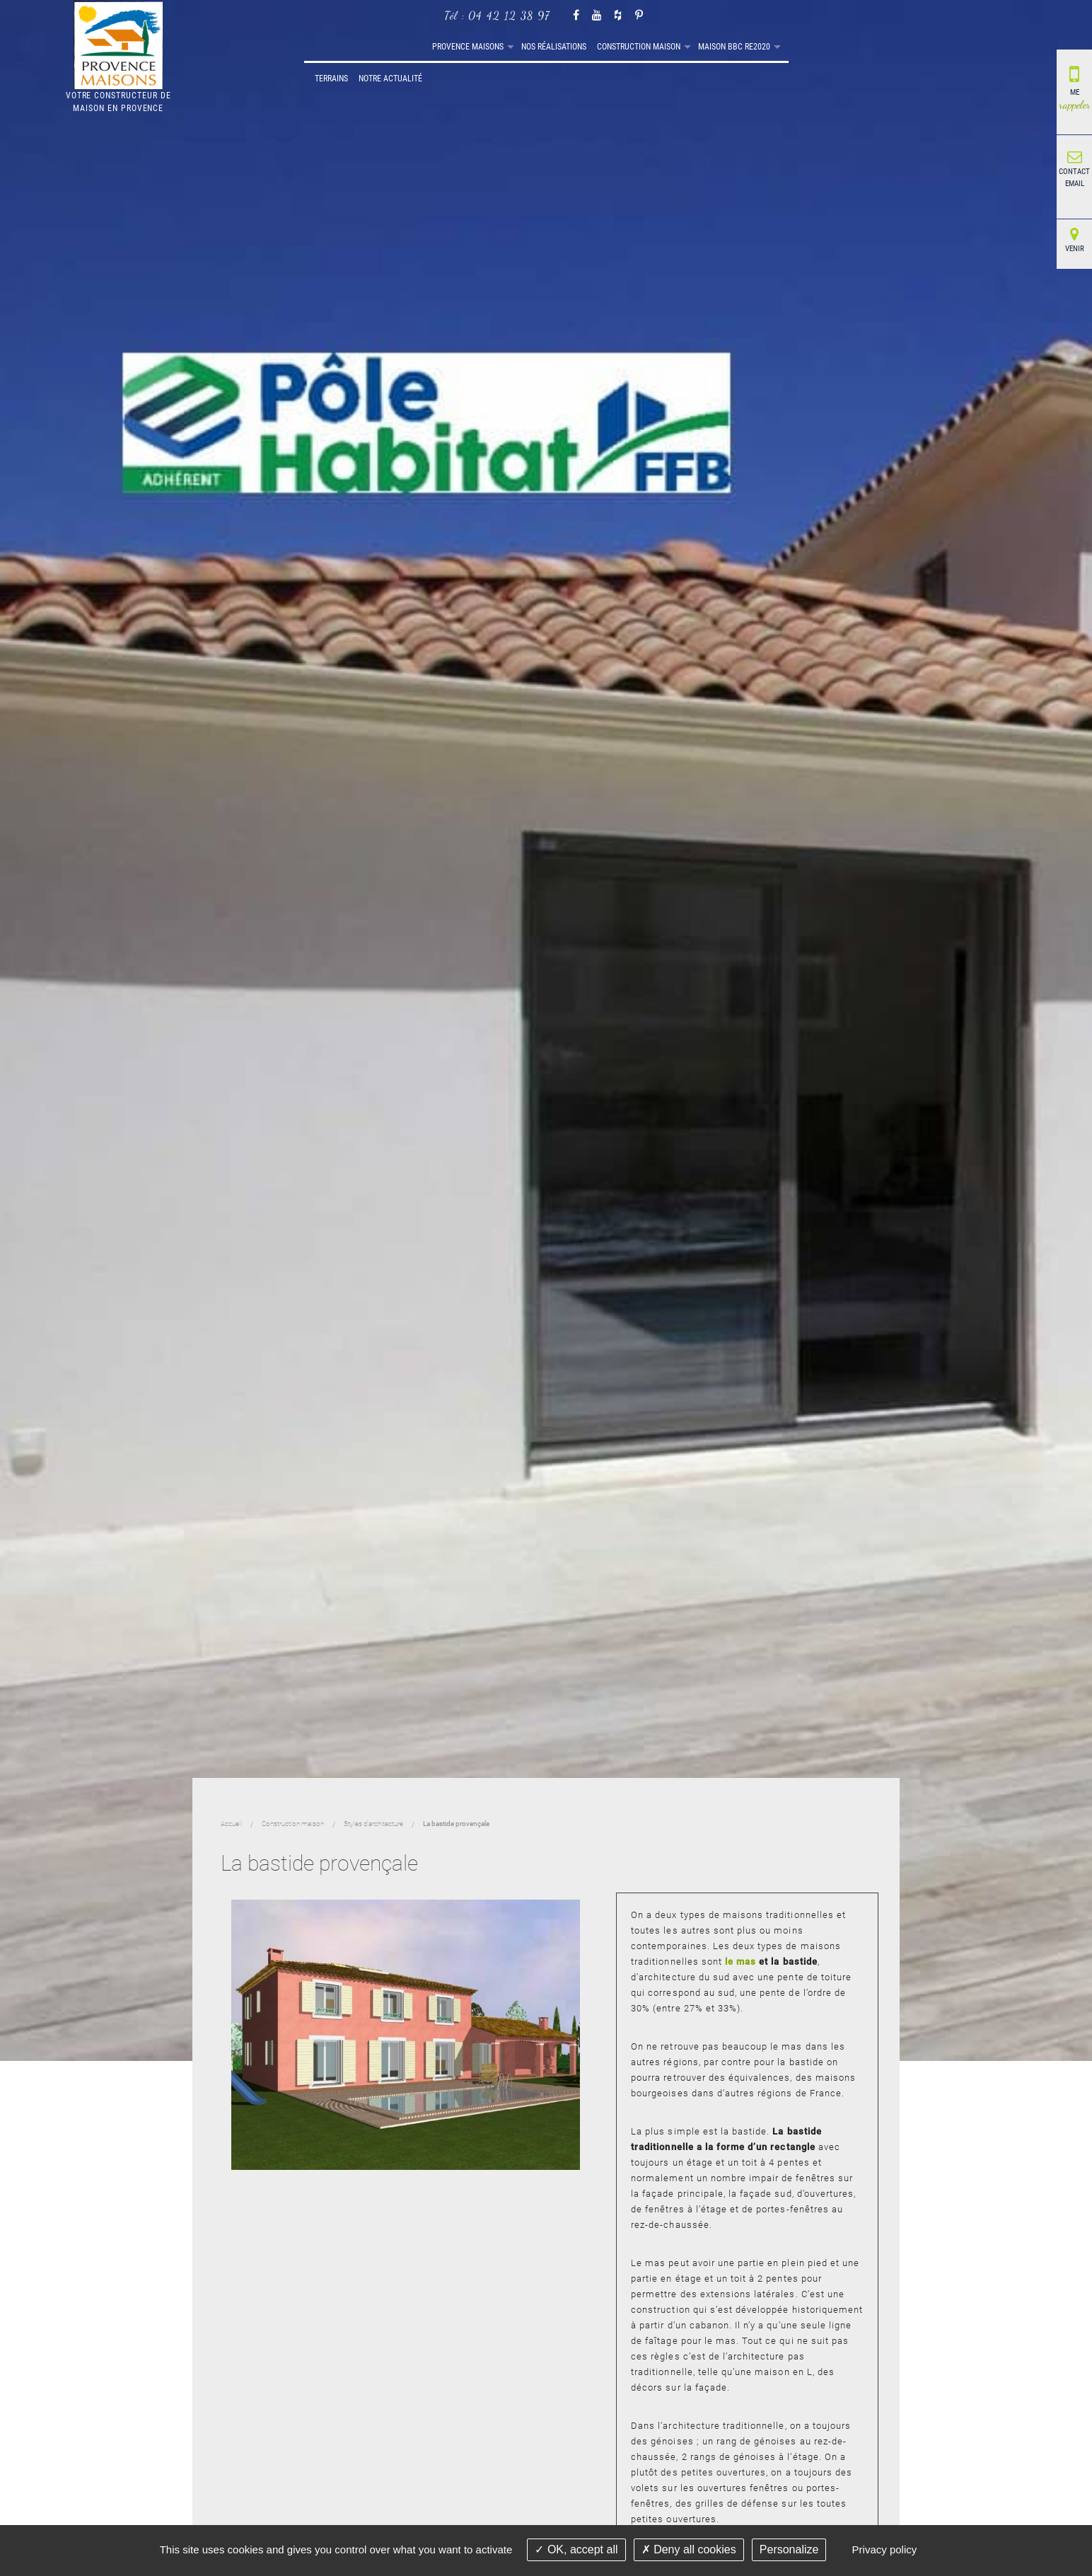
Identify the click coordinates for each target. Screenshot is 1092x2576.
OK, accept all (576, 2549)
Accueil (309, 47)
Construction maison (533, 47)
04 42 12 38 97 (509, 15)
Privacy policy (884, 2549)
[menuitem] (309, 47)
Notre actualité (758, 47)
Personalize (789, 2549)
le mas (740, 1961)
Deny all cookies (688, 2549)
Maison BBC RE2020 (629, 47)
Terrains (699, 47)
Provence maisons (362, 47)
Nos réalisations (448, 47)
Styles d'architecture (373, 1823)
